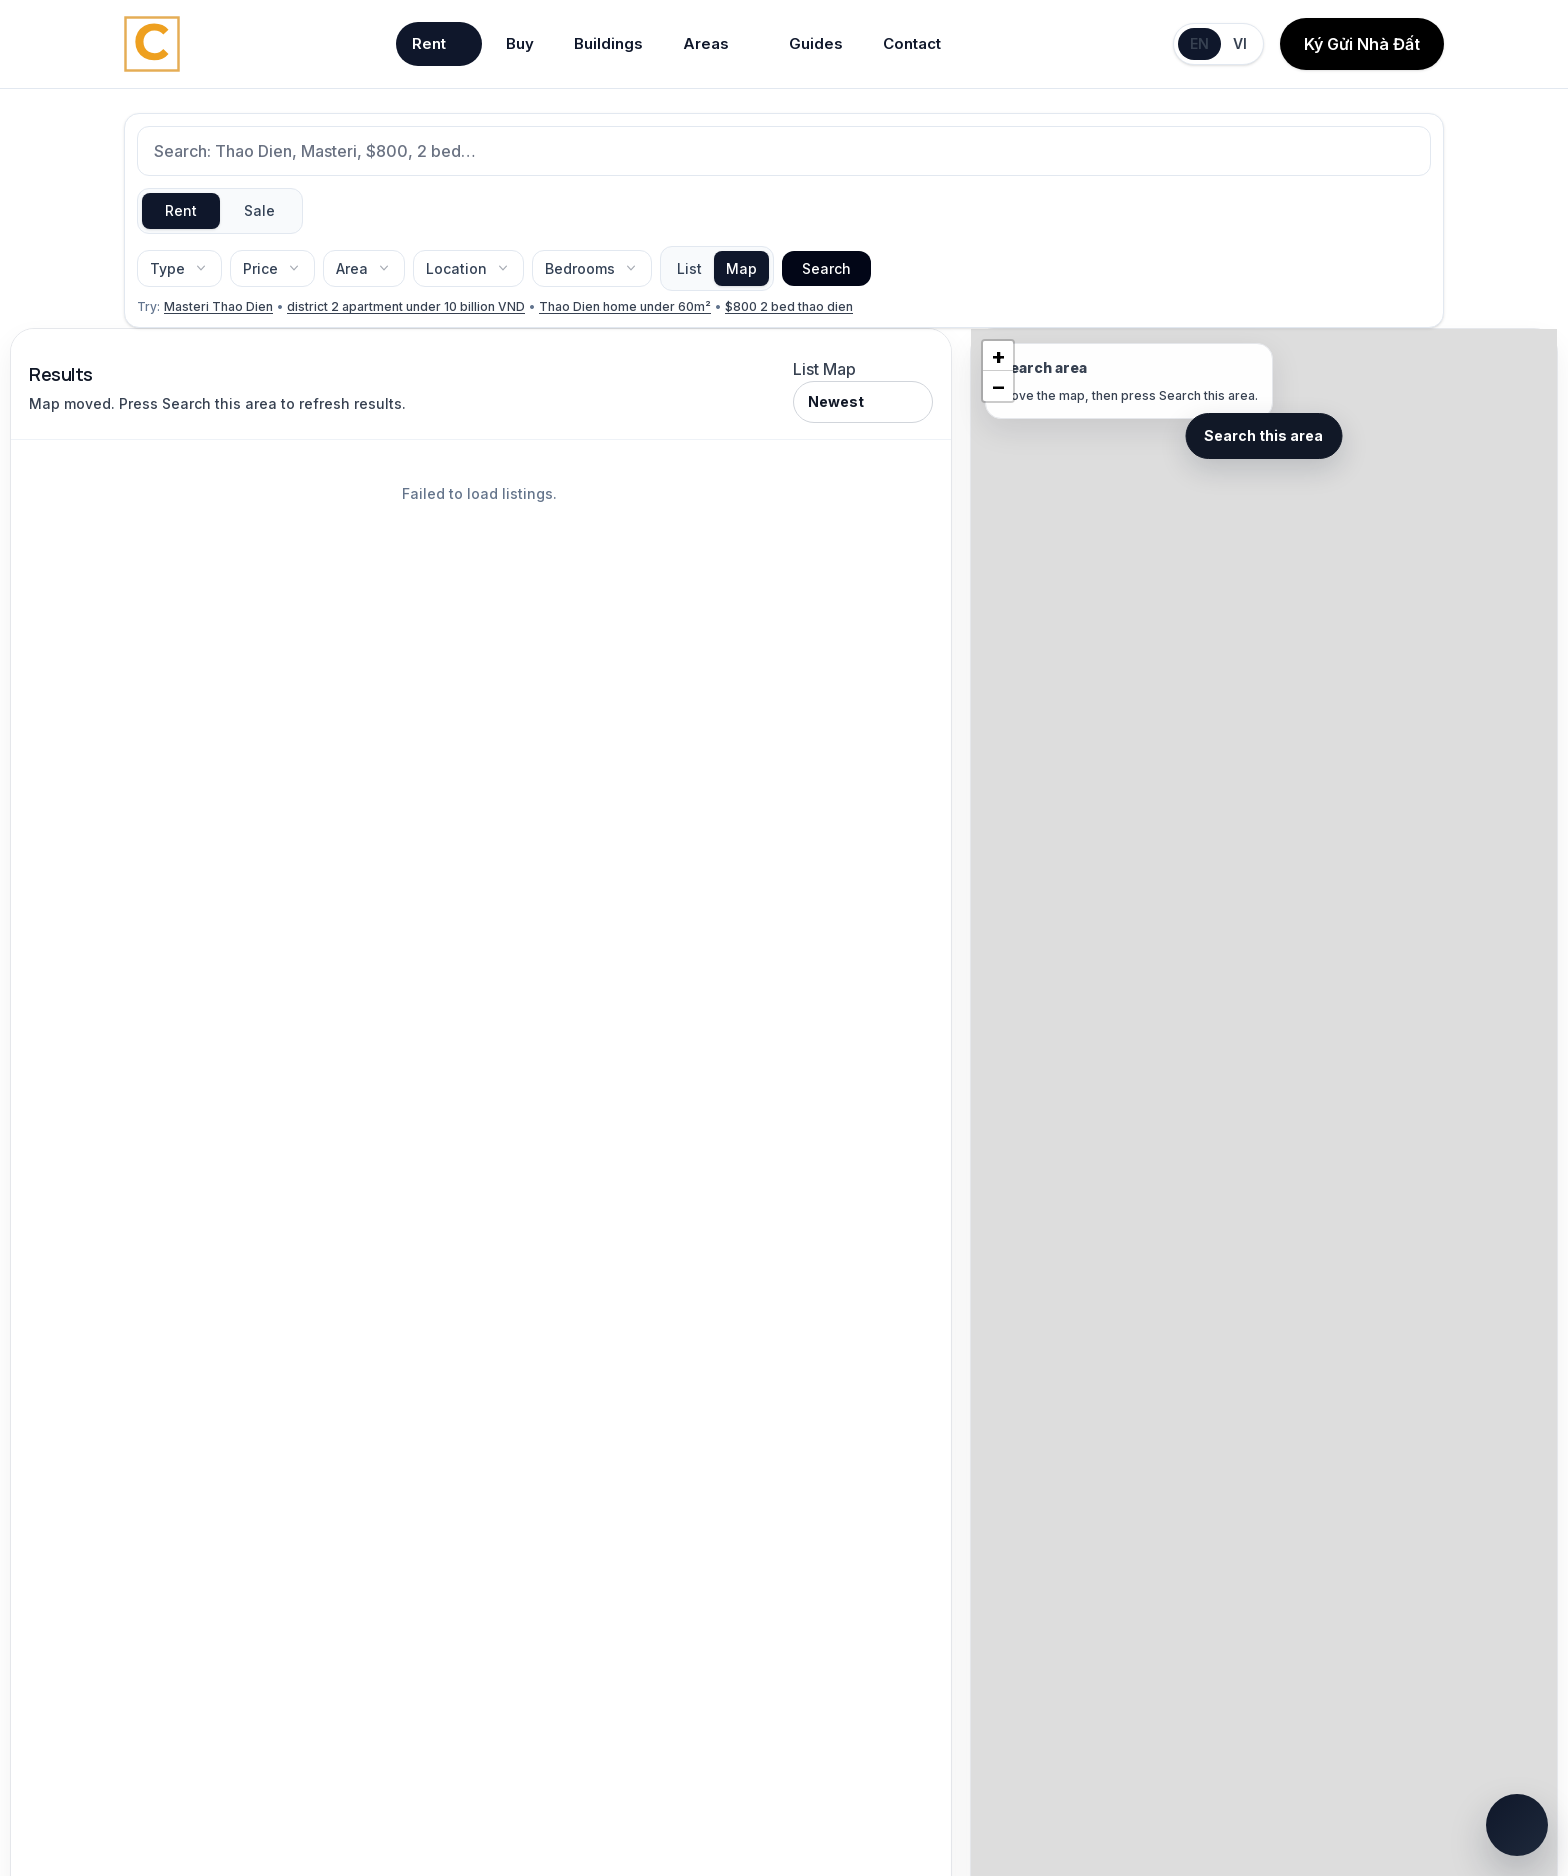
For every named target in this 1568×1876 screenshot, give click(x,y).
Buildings (608, 43)
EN (1199, 43)
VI (1240, 43)
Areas (716, 44)
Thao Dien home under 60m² (625, 306)
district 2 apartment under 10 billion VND (406, 306)
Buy (520, 43)
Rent (439, 44)
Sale (259, 210)
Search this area (1263, 435)
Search (826, 268)
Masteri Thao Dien (218, 306)
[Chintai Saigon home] (152, 44)
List (689, 268)
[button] (998, 356)
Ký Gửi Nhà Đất (1362, 44)
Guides (816, 43)
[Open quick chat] (1517, 1825)
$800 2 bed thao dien (789, 306)
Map (741, 268)
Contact (912, 43)
